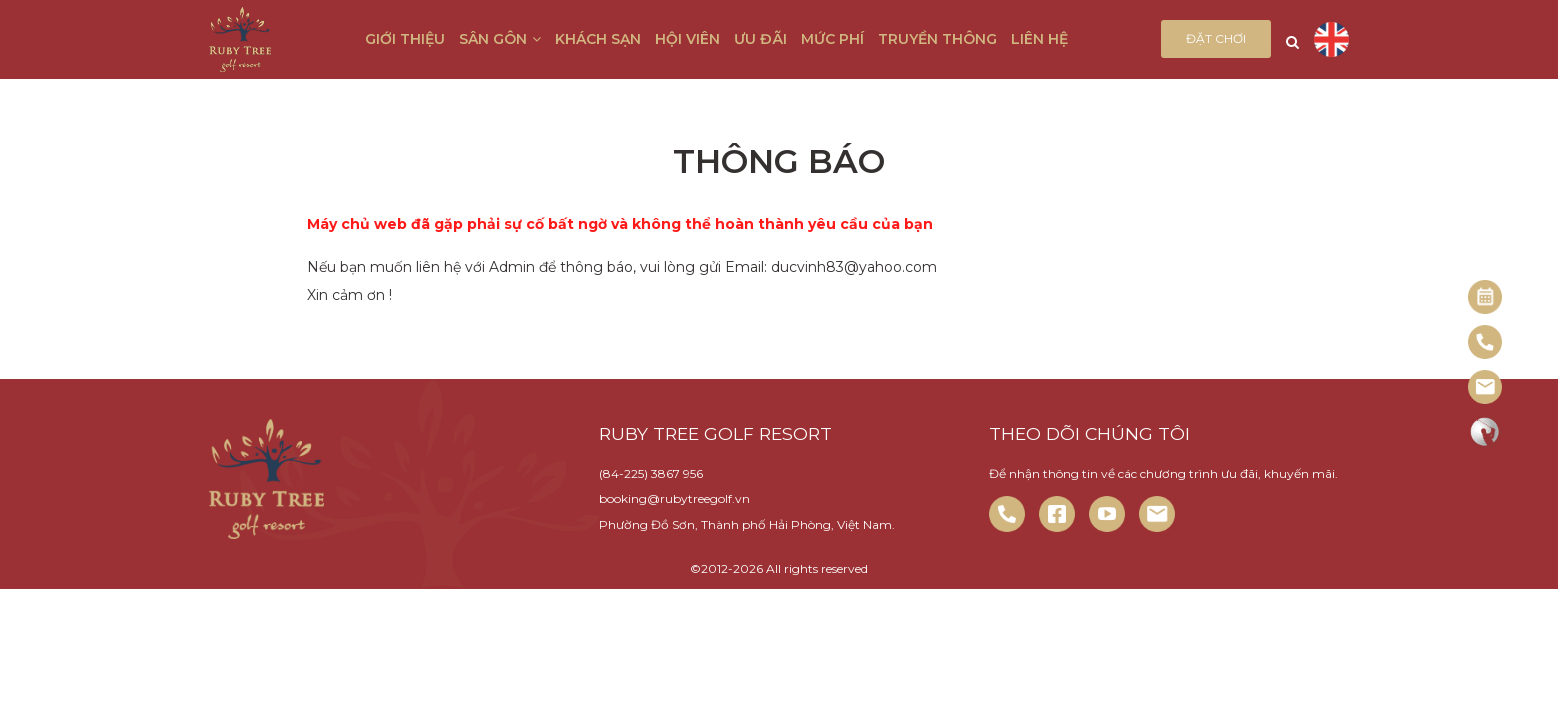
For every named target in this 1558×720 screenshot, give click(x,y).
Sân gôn (500, 39)
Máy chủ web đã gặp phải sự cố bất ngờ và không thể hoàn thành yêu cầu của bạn (620, 224)
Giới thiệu (405, 39)
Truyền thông (937, 39)
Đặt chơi (1216, 38)
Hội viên (687, 39)
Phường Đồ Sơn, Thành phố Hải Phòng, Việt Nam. (747, 524)
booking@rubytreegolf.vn (674, 498)
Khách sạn (598, 39)
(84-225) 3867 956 (651, 473)
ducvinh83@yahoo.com (854, 267)
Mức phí (832, 39)
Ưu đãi (760, 39)
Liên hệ (1039, 39)
